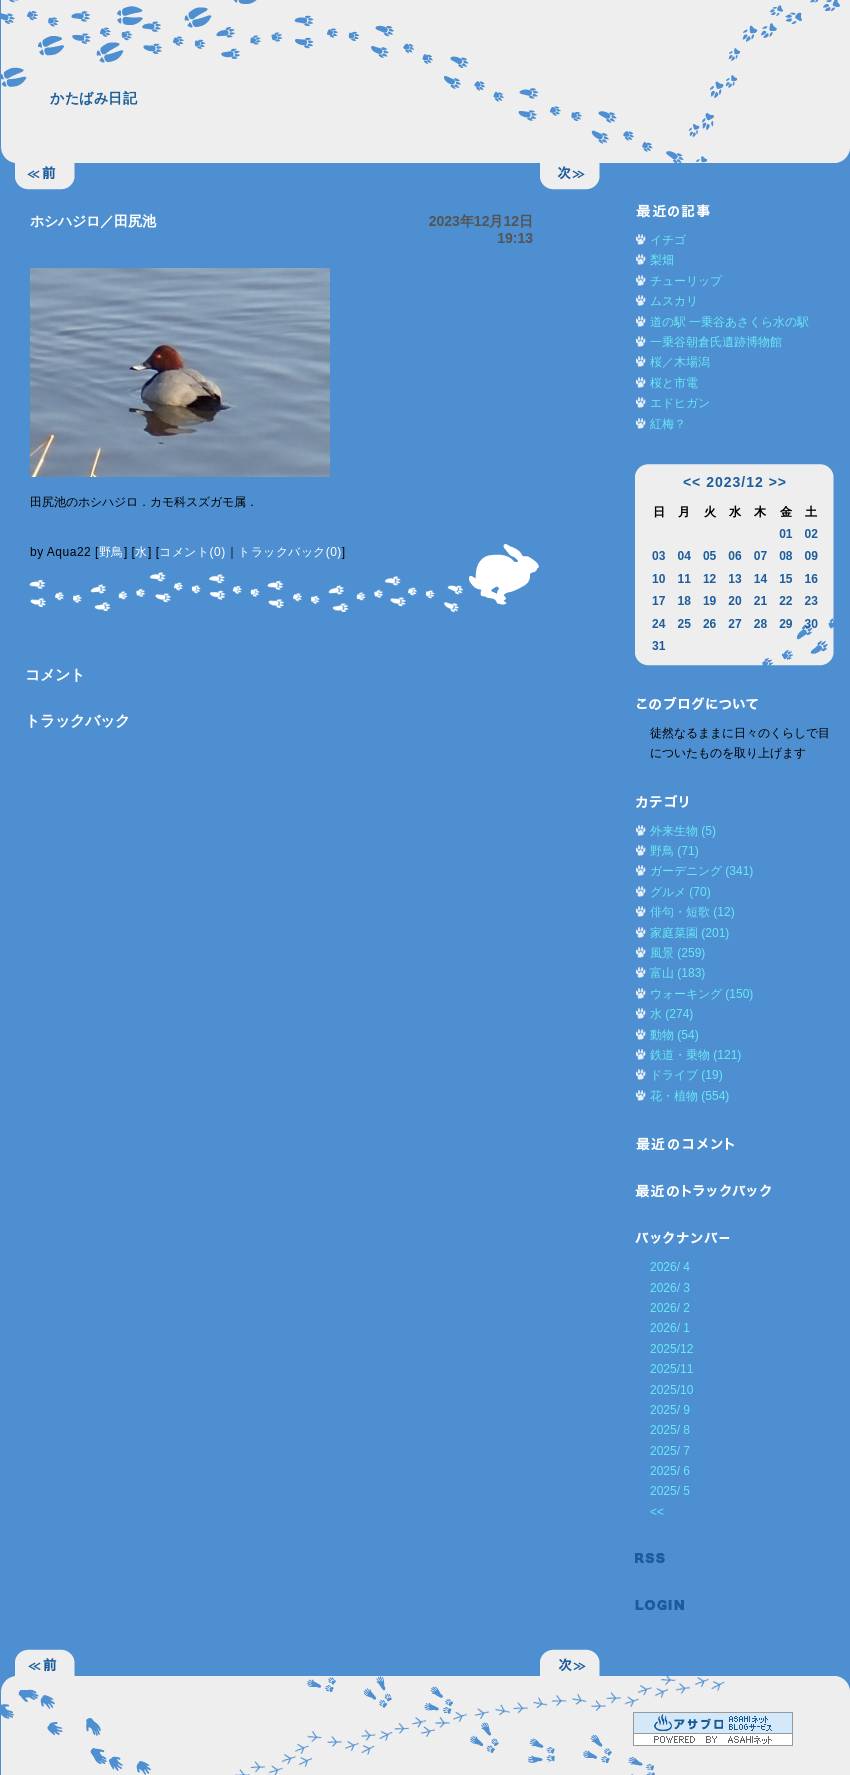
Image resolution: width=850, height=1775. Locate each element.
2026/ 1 (670, 1328)
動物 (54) (674, 1035)
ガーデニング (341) (701, 871)
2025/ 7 (670, 1451)
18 (683, 601)
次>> (570, 177)
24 (658, 624)
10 (658, 579)
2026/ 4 (670, 1267)
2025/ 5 (670, 1491)
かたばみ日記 (93, 98)
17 (658, 601)
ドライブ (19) (686, 1075)
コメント (55, 674)
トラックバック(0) (290, 552)
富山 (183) (677, 973)
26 (709, 624)
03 (658, 556)
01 (785, 534)
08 (785, 556)
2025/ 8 (670, 1430)
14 (760, 579)
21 (760, 601)
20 (734, 601)
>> (778, 482)
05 (709, 556)
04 (683, 556)
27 (734, 624)
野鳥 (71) (674, 851)
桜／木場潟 (680, 362)
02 (811, 534)
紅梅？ (668, 424)
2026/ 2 (670, 1308)
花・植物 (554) (689, 1096)
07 (760, 556)
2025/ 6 (670, 1471)
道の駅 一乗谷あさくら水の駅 (729, 322)
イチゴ (668, 240)
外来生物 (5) (683, 831)
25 (683, 624)
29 (785, 624)
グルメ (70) (680, 892)
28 (760, 624)
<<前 (45, 177)
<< (692, 482)
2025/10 (671, 1390)
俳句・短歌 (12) (692, 912)
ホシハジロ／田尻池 (93, 221)
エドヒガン (680, 403)
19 (709, 601)
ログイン (660, 1605)
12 (709, 579)
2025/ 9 (670, 1410)
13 (734, 579)
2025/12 (671, 1349)
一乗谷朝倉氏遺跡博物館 (716, 342)
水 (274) (671, 1014)
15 (785, 579)
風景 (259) (677, 953)
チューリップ (686, 281)
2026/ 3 (670, 1288)
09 (811, 556)
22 (785, 601)
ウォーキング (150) (701, 994)
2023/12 (735, 482)
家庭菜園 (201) (689, 933)
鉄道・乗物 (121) (695, 1055)
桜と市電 (674, 383)
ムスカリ (674, 301)
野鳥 (111, 552)
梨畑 (662, 260)
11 (683, 579)
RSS (660, 1558)
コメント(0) (192, 552)
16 (811, 579)
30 (811, 624)
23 (811, 601)
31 (658, 646)
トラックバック (77, 720)
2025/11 (671, 1369)
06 (734, 556)
